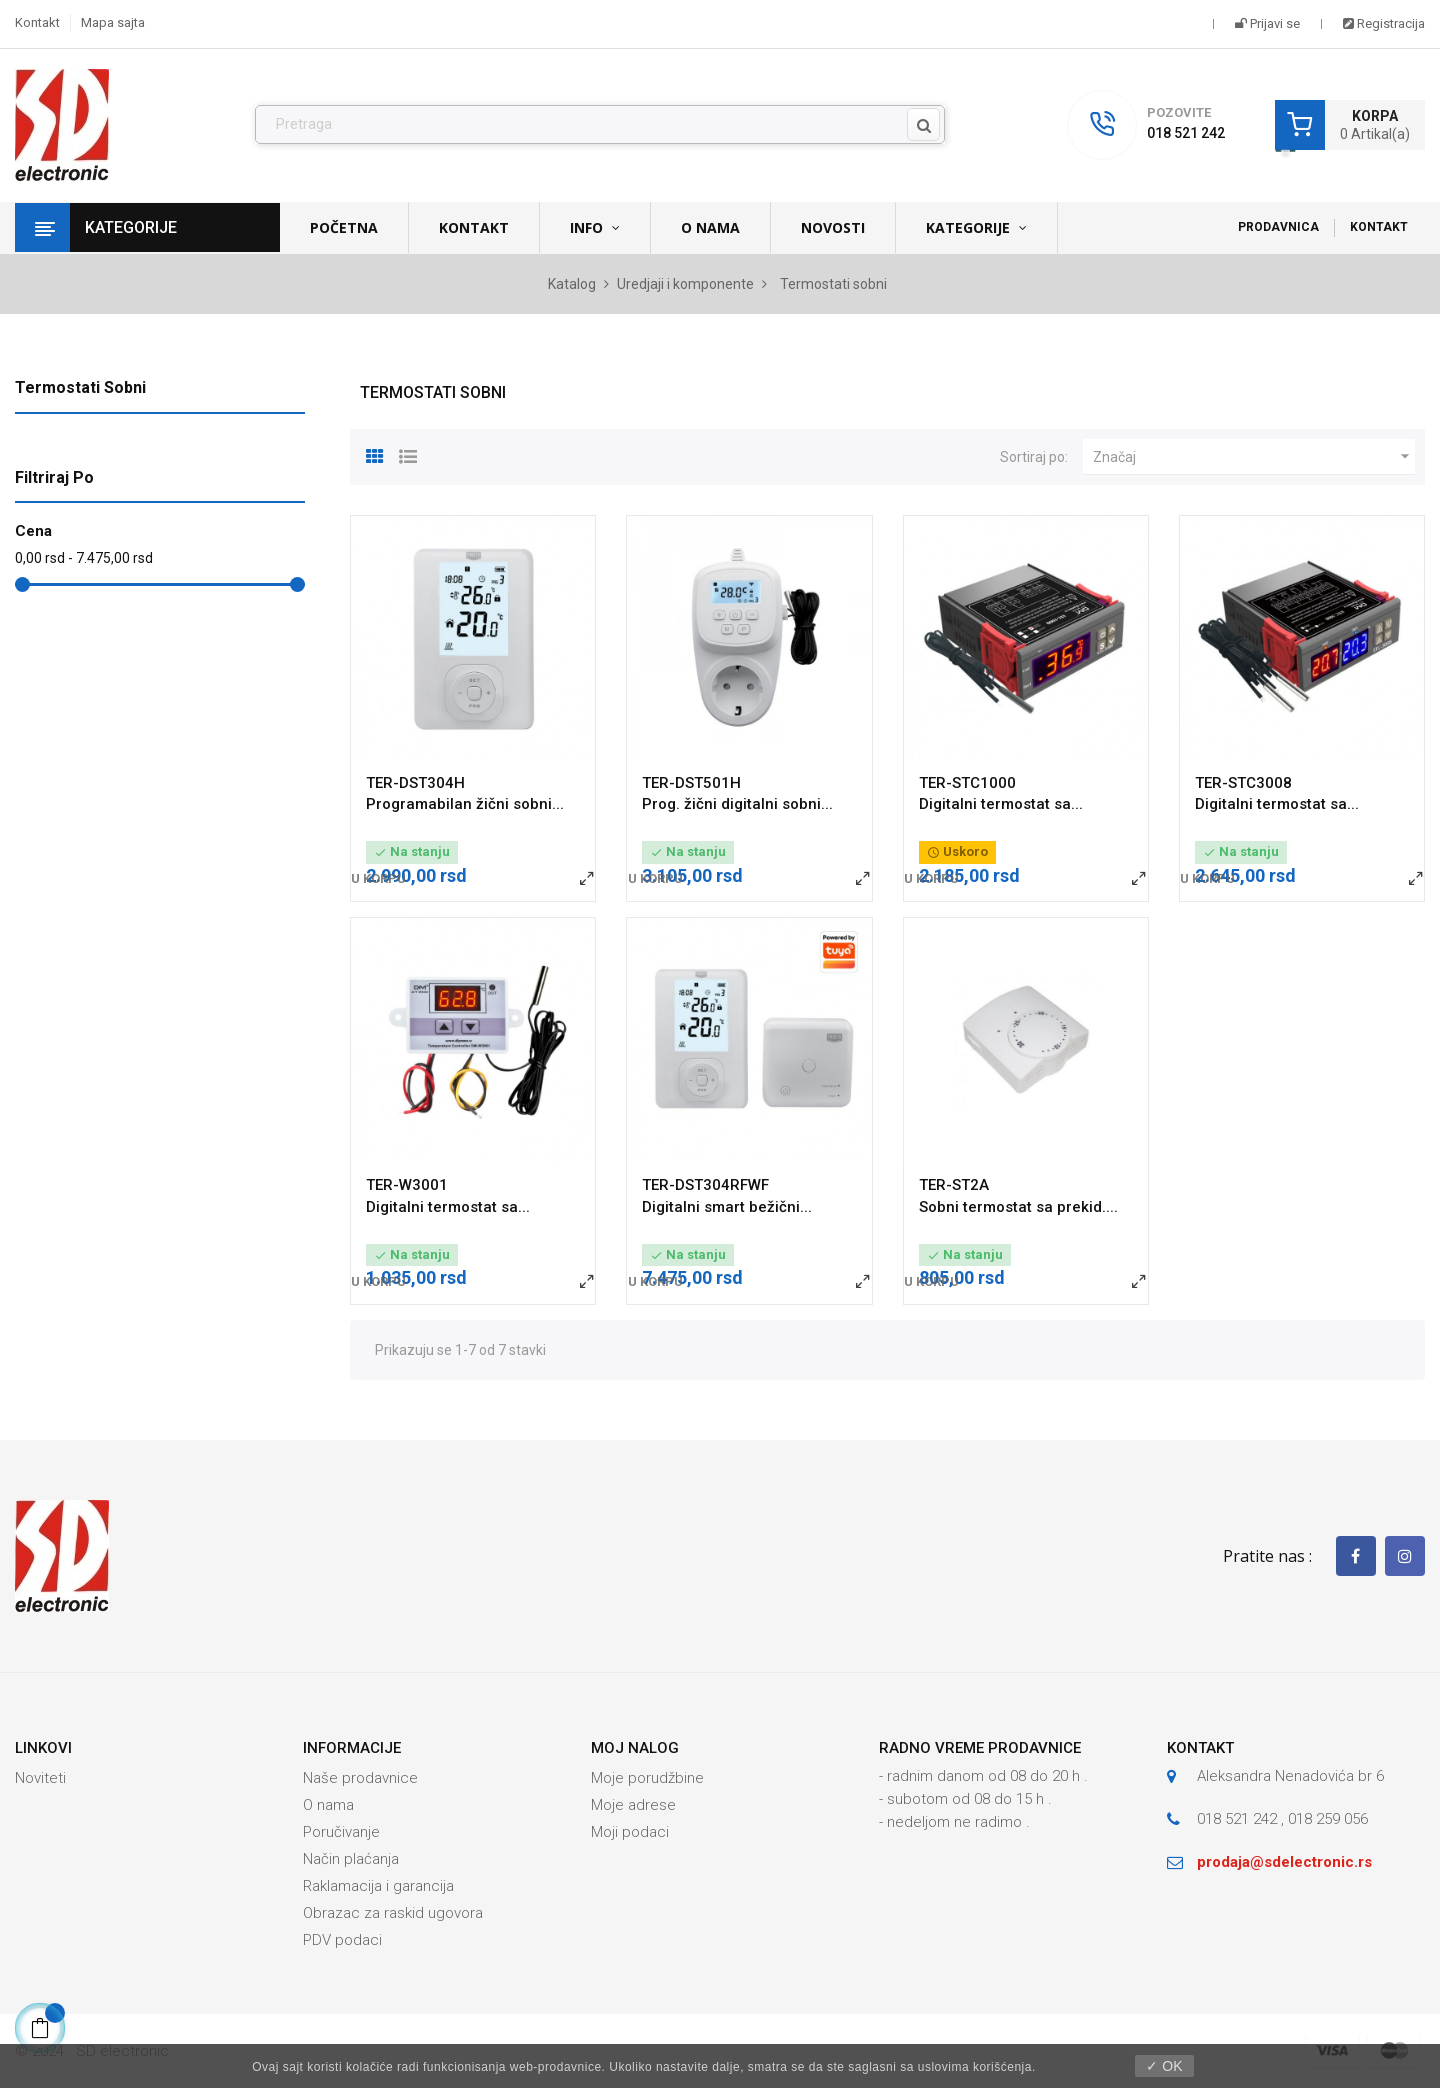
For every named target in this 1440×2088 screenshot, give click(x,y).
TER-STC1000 (967, 783)
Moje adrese (633, 1805)
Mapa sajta (113, 22)
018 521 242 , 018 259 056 (1282, 1819)
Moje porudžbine (647, 1778)
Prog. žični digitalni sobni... (737, 804)
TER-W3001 (407, 1185)
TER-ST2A (954, 1185)
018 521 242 (1186, 133)
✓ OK (1164, 2066)
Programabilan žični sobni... (465, 804)
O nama (328, 1805)
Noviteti (40, 1778)
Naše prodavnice (360, 1778)
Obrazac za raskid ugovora (393, 1913)
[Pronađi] (600, 125)
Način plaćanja (351, 1859)
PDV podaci (342, 1940)
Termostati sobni (80, 387)
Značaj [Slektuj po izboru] (1254, 457)
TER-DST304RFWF (705, 1185)
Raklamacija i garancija (378, 1886)
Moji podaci (630, 1832)
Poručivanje (341, 1832)
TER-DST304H (415, 783)
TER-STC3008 (1243, 783)
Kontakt (37, 22)
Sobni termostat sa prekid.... (1018, 1207)
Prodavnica (1278, 227)
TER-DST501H (691, 783)
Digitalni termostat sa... (1001, 804)
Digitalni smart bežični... (727, 1207)
